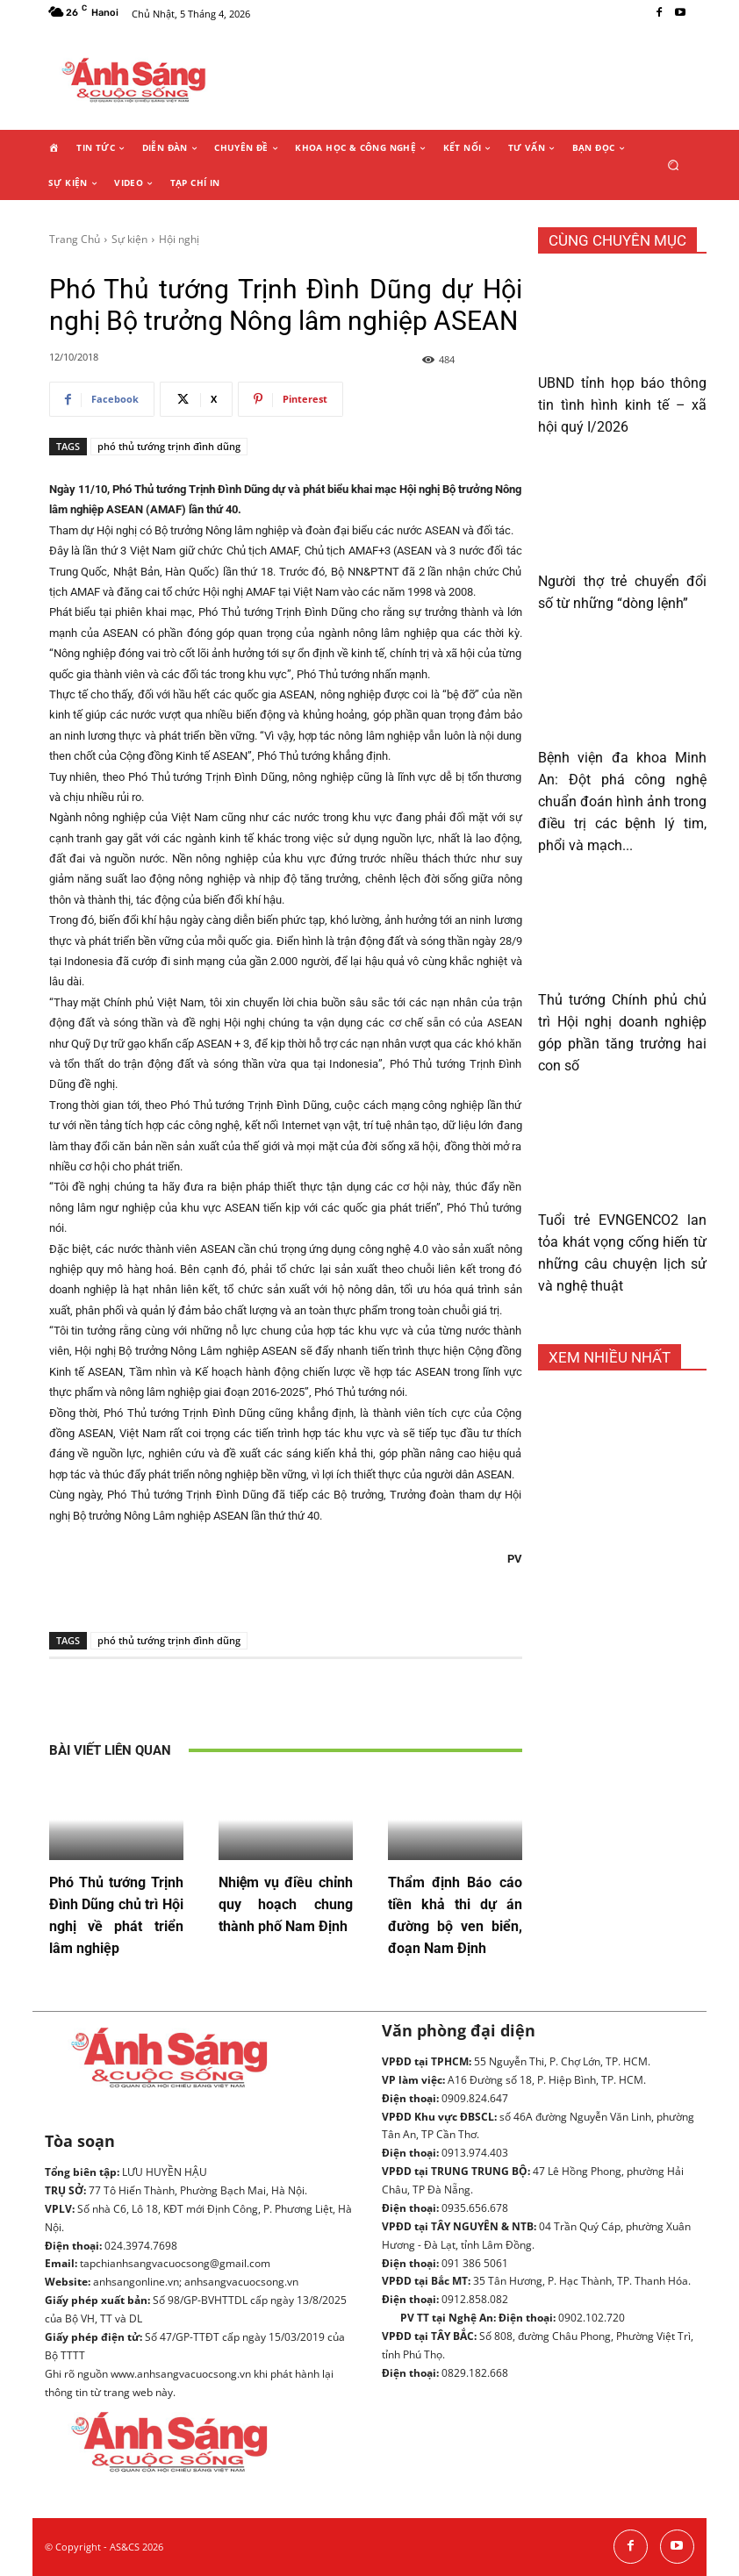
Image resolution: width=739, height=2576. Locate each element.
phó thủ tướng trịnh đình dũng (168, 446)
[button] (673, 164)
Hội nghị (179, 239)
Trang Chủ (74, 239)
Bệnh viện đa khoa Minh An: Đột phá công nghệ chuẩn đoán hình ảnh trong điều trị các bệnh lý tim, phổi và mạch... (622, 801)
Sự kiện (129, 239)
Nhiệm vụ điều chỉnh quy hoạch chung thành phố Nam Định (286, 1904)
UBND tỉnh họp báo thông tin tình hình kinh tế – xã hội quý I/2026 (622, 405)
